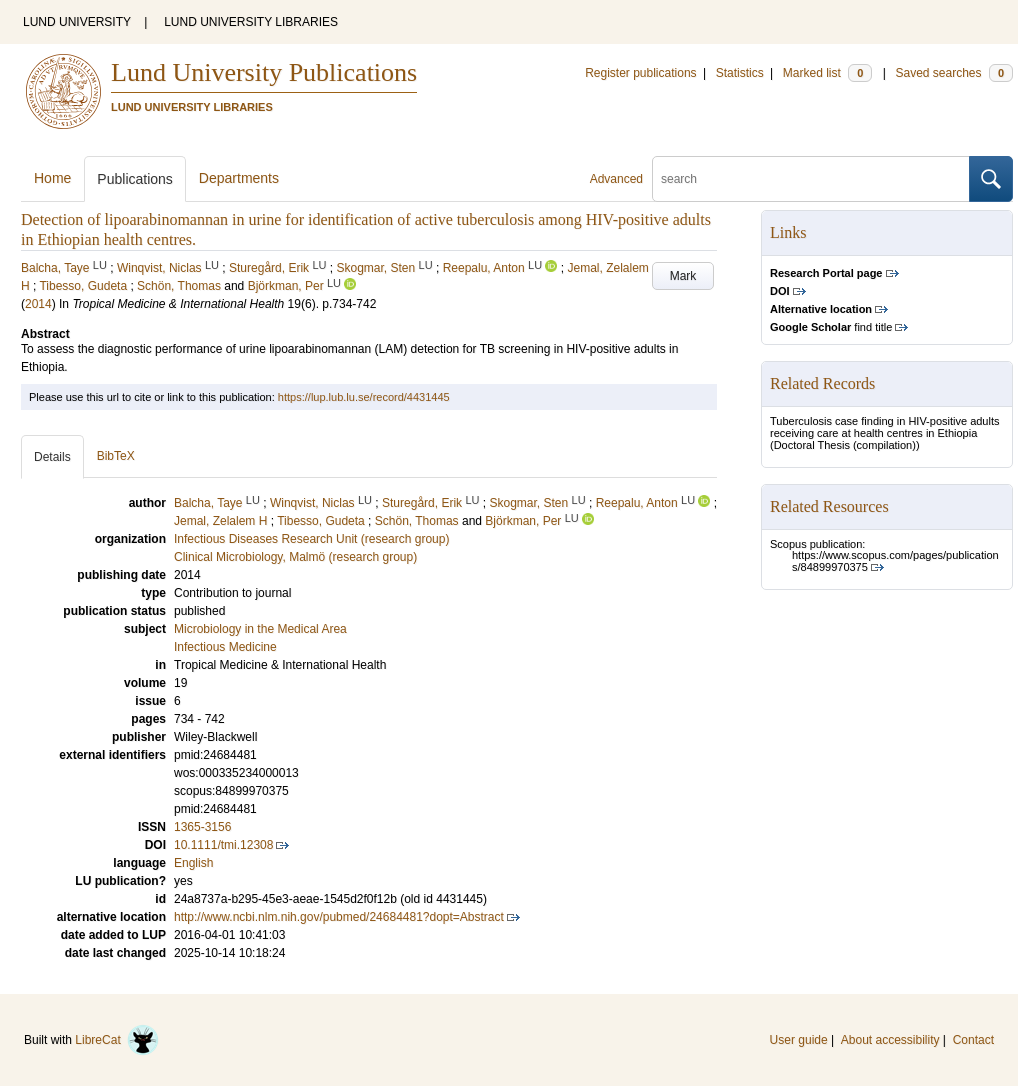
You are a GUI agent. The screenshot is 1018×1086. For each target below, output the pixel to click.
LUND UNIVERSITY (77, 22)
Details (52, 457)
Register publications (640, 73)
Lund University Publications (264, 72)
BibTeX (116, 456)
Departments (239, 178)
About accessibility (890, 1040)
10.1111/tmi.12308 (223, 845)
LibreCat (117, 1040)
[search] (811, 179)
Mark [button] (683, 276)
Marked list (827, 73)
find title (831, 327)
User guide (799, 1040)
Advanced (616, 179)
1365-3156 (202, 827)
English (193, 863)
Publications (135, 179)
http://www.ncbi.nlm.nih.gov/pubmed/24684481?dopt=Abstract (339, 917)
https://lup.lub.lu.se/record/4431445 (364, 397)
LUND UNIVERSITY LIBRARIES (251, 22)
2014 (38, 304)
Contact (973, 1040)
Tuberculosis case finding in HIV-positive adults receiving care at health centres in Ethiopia (885, 427)
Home (52, 178)
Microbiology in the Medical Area (260, 629)
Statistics (740, 73)
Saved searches (954, 73)
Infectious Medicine (225, 647)
